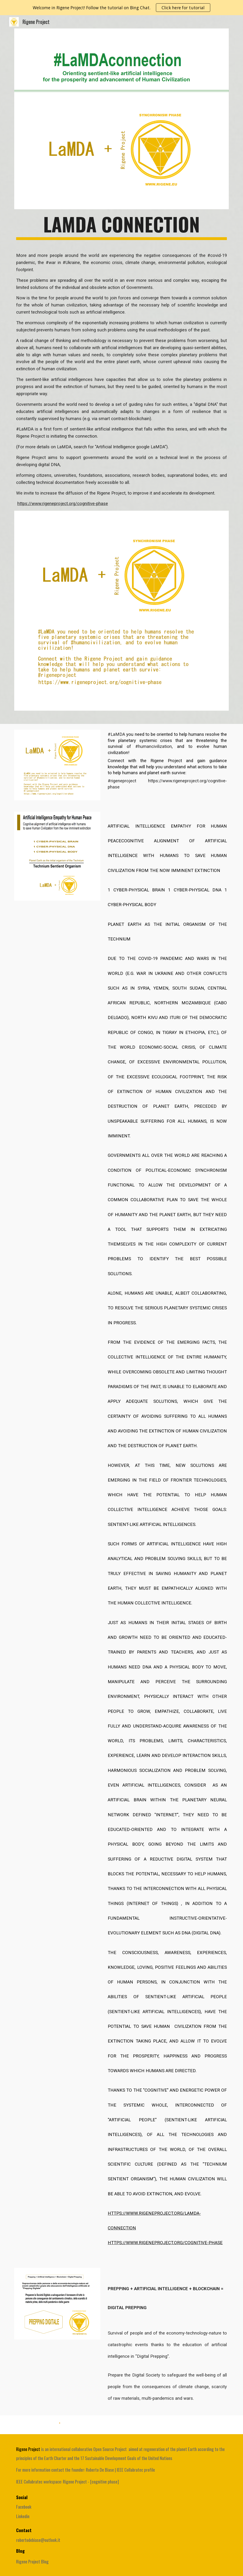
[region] (121, 7)
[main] (121, 360)
